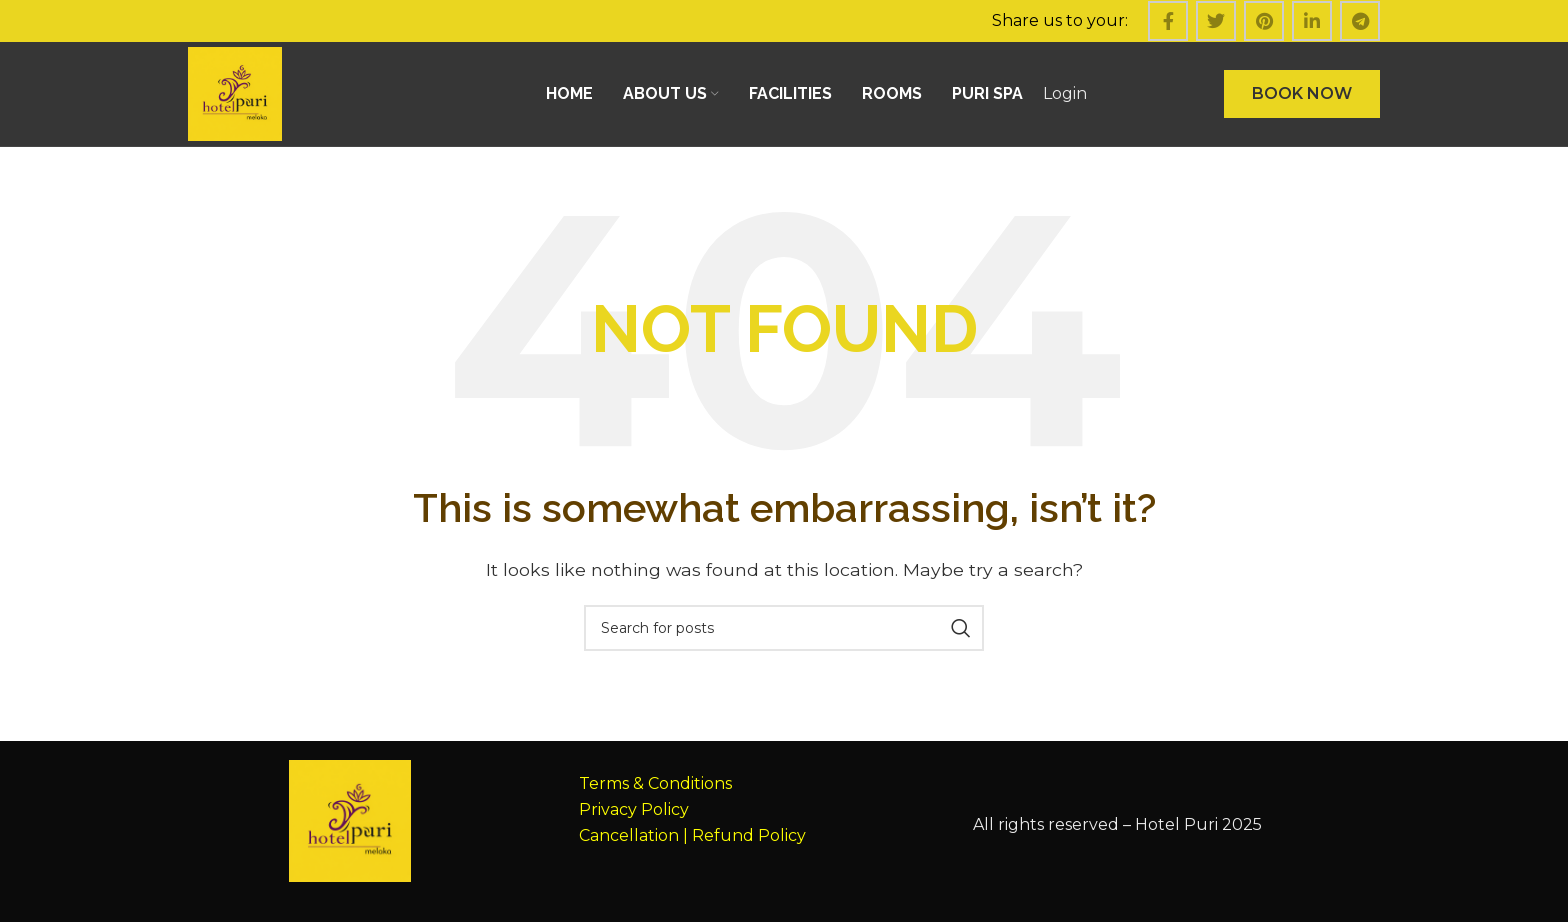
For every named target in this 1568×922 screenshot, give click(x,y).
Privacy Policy (634, 809)
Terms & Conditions (655, 783)
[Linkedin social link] (1312, 21)
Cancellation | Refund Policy (692, 835)
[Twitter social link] (1216, 21)
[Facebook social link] (1168, 21)
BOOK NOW (1302, 93)
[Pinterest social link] (1264, 21)
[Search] (784, 628)
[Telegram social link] (1360, 21)
